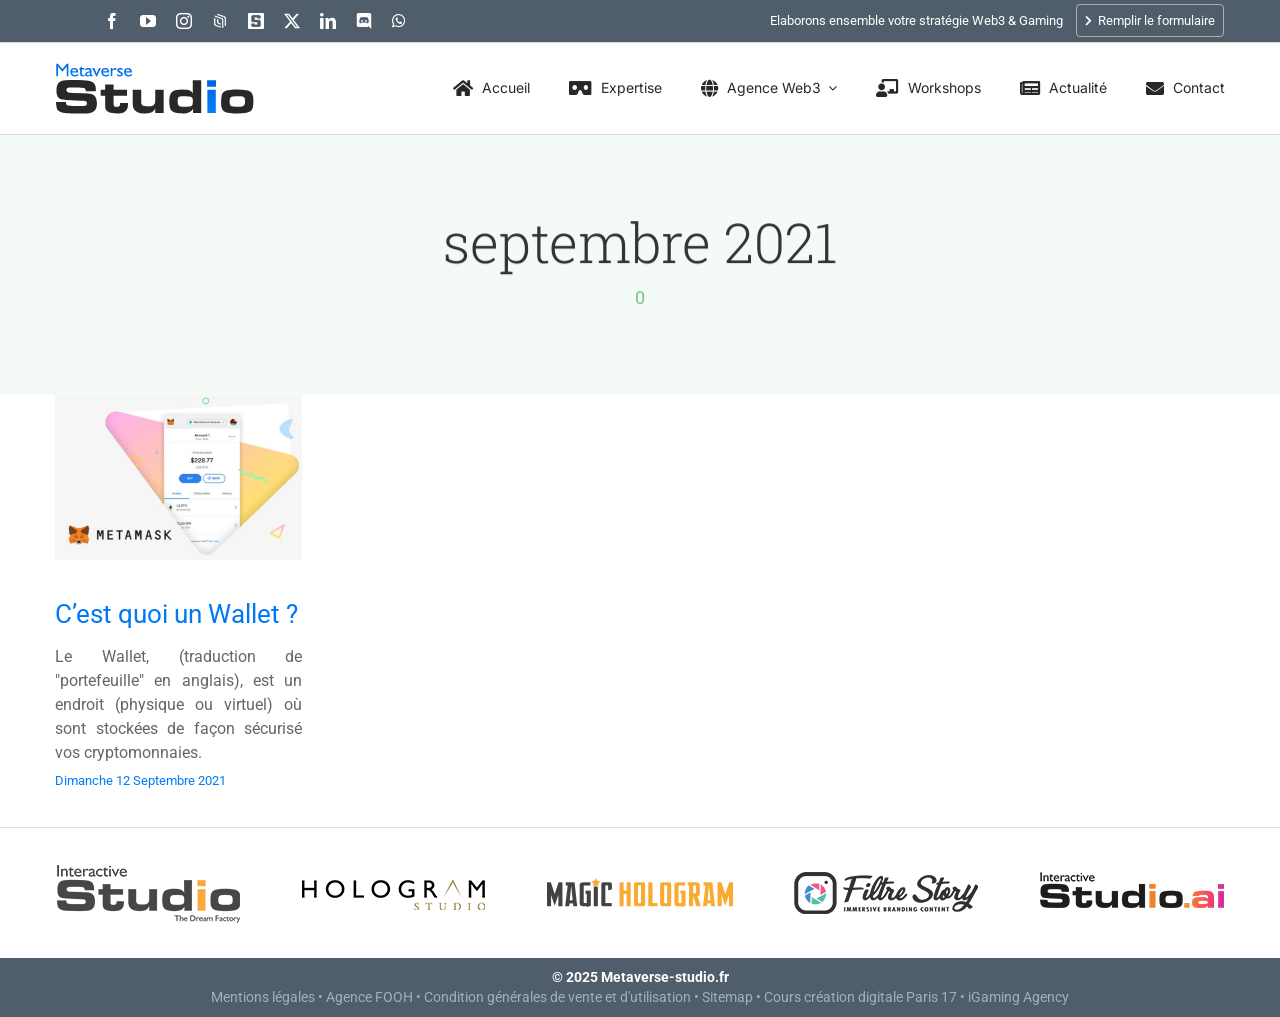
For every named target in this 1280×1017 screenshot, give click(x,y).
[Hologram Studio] (394, 867)
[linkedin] (328, 21)
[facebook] (112, 21)
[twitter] (292, 21)
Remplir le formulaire (1150, 20)
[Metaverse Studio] (155, 72)
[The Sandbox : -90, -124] (256, 21)
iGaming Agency (1018, 997)
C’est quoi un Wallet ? (176, 614)
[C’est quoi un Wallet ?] (179, 410)
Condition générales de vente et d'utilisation (557, 997)
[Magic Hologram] (640, 867)
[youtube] (148, 21)
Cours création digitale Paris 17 (860, 997)
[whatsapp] (399, 21)
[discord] (364, 21)
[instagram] (184, 21)
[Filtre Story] (886, 867)
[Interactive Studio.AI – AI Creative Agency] (1132, 867)
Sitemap (727, 997)
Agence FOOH (369, 997)
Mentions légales (263, 997)
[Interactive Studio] (148, 867)
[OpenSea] (220, 21)
